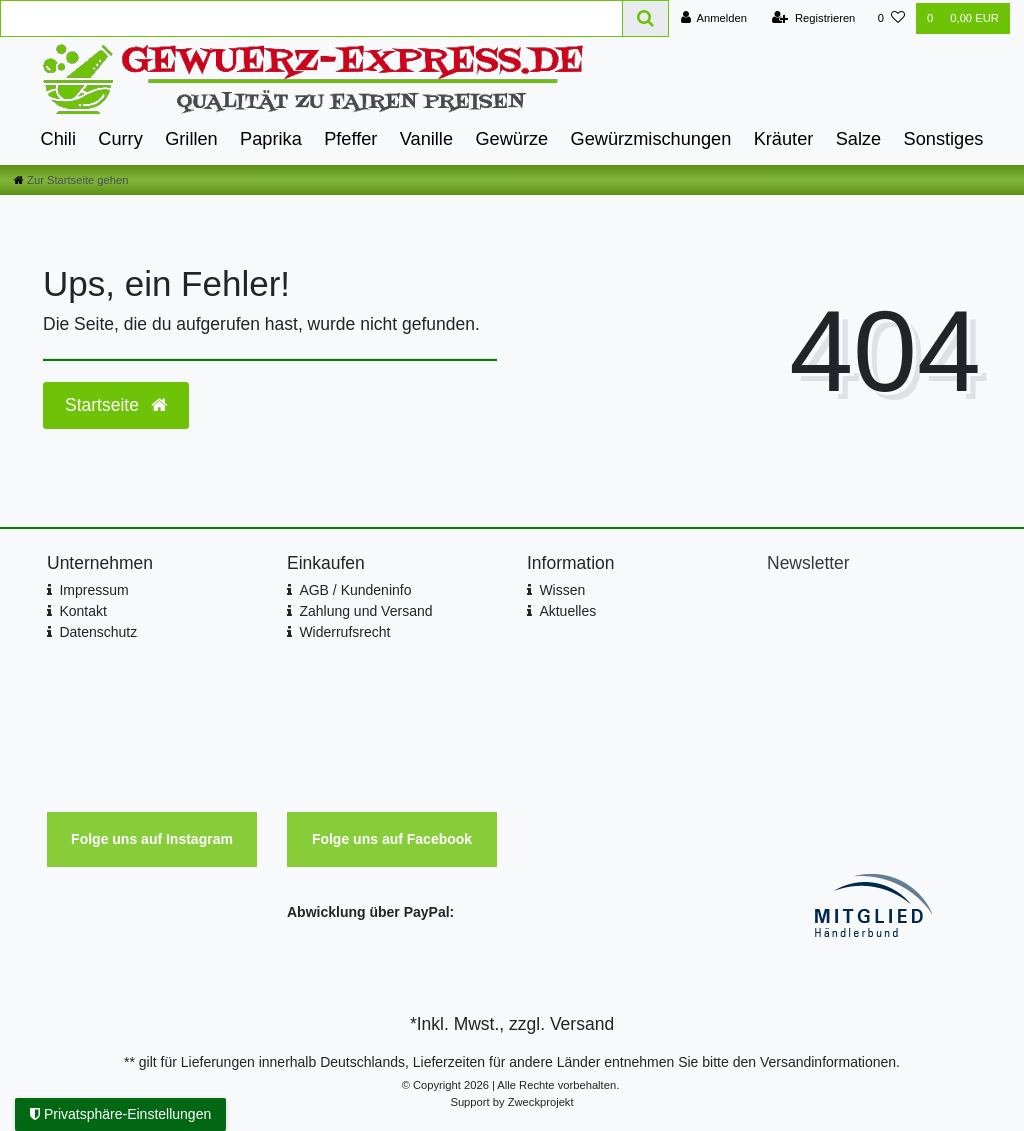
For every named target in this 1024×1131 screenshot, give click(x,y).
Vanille (426, 139)
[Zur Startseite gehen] (71, 180)
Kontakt (82, 611)
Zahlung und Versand (365, 611)
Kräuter (784, 139)
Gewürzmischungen (651, 139)
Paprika (271, 139)
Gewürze (511, 139)
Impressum (93, 590)
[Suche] (646, 18)
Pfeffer (350, 139)
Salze (859, 139)
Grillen (191, 139)
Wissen (562, 590)
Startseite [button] (116, 405)
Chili (58, 139)
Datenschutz (98, 632)
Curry (120, 139)
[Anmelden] (713, 18)
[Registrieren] (813, 18)
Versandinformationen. (830, 1062)
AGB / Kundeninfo (355, 590)
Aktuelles (567, 611)
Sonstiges (944, 139)
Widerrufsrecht (344, 632)
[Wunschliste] (891, 18)
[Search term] (311, 18)
